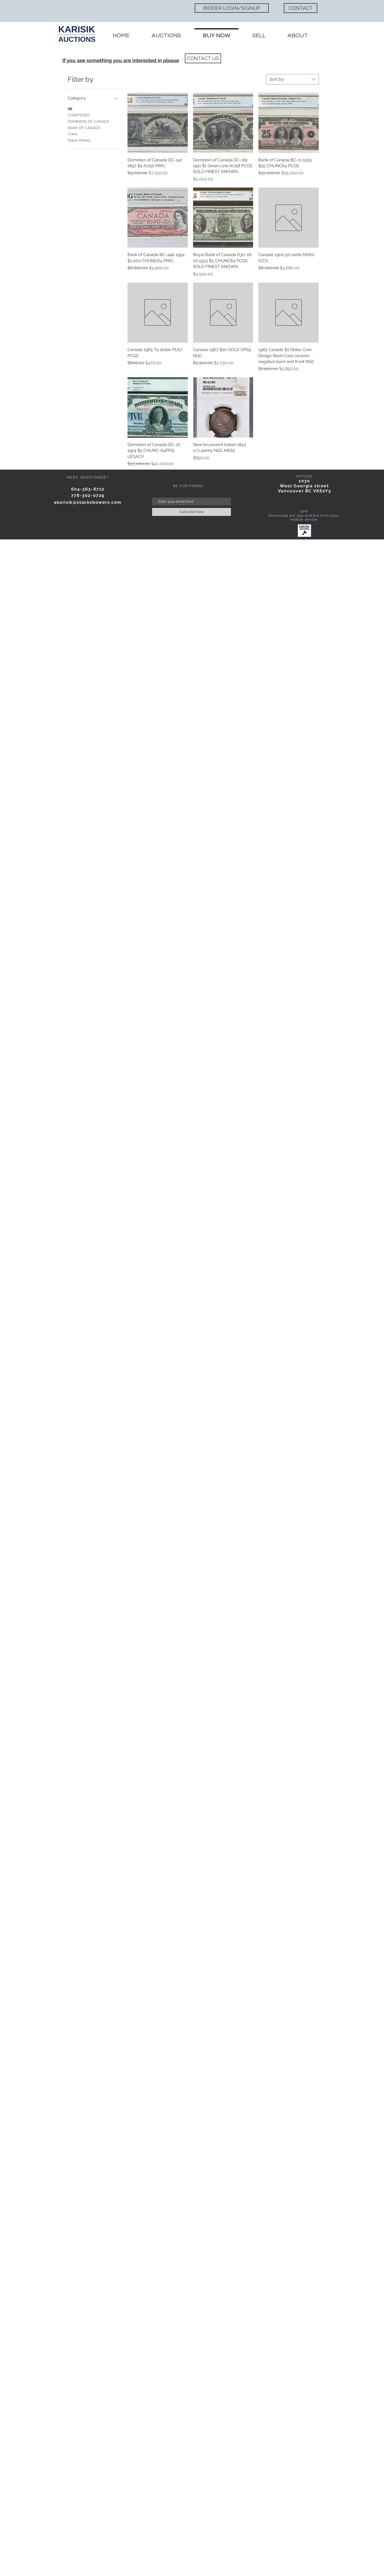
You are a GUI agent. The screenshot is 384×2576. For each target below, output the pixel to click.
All (70, 108)
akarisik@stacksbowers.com (88, 502)
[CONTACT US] (203, 58)
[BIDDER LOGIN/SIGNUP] (232, 8)
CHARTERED (79, 114)
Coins (72, 133)
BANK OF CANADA (84, 127)
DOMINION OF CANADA (88, 121)
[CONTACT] (300, 8)
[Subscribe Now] (191, 512)
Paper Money (79, 139)
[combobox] (292, 79)
